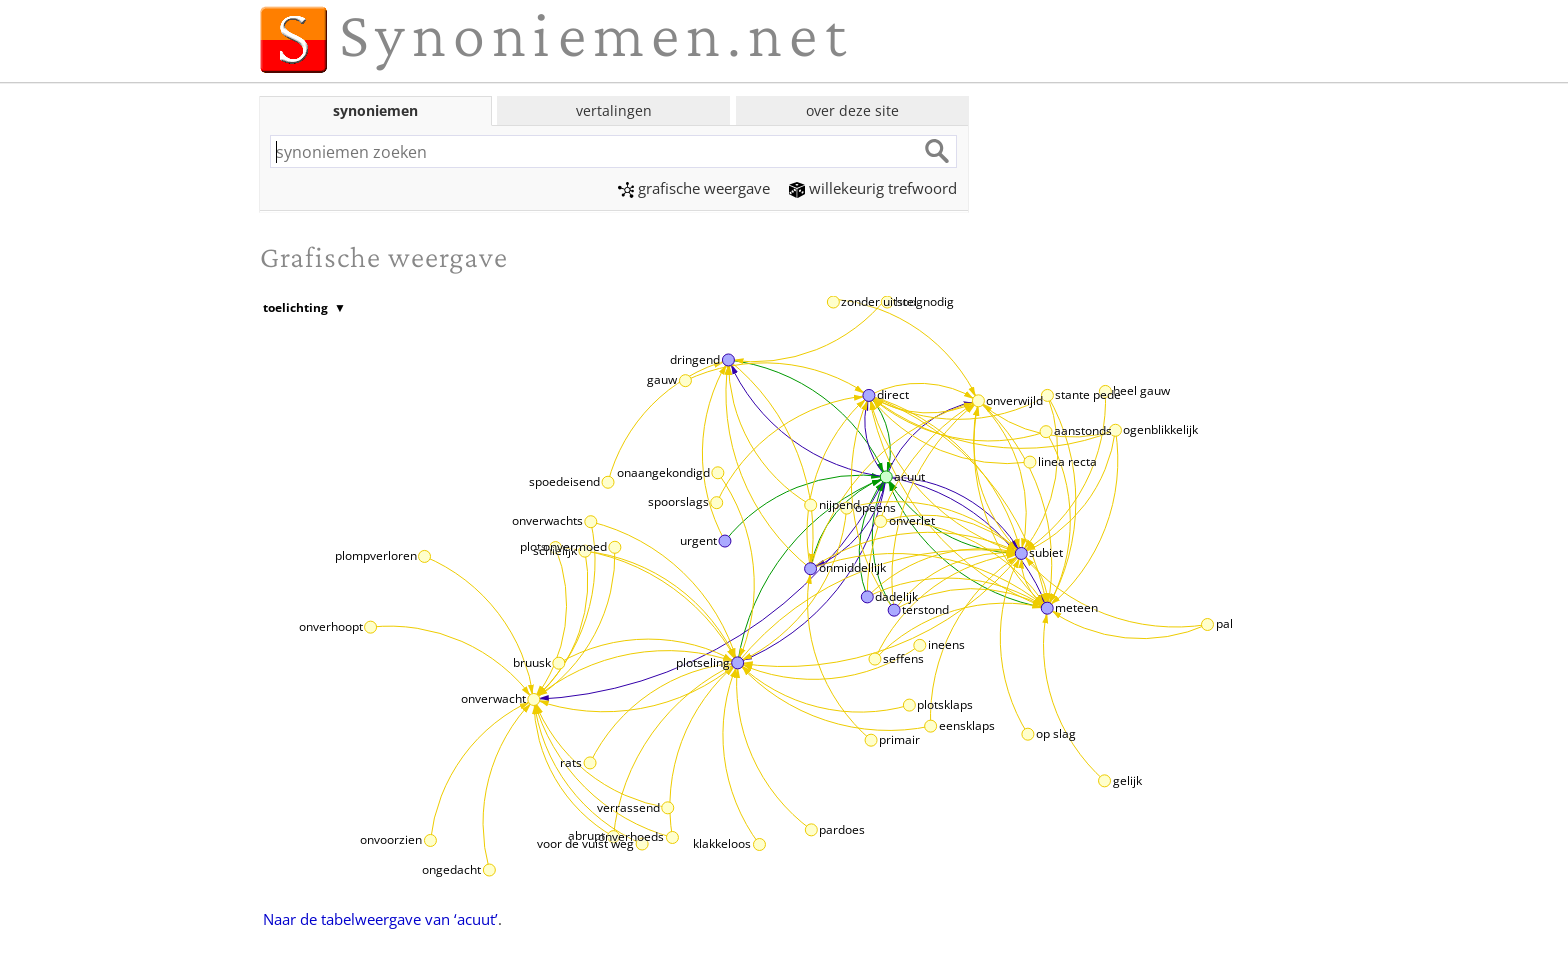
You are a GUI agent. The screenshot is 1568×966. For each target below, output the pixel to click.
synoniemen (375, 110)
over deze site (852, 110)
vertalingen (614, 110)
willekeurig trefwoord (873, 188)
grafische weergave (694, 188)
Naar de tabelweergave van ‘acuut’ (380, 919)
